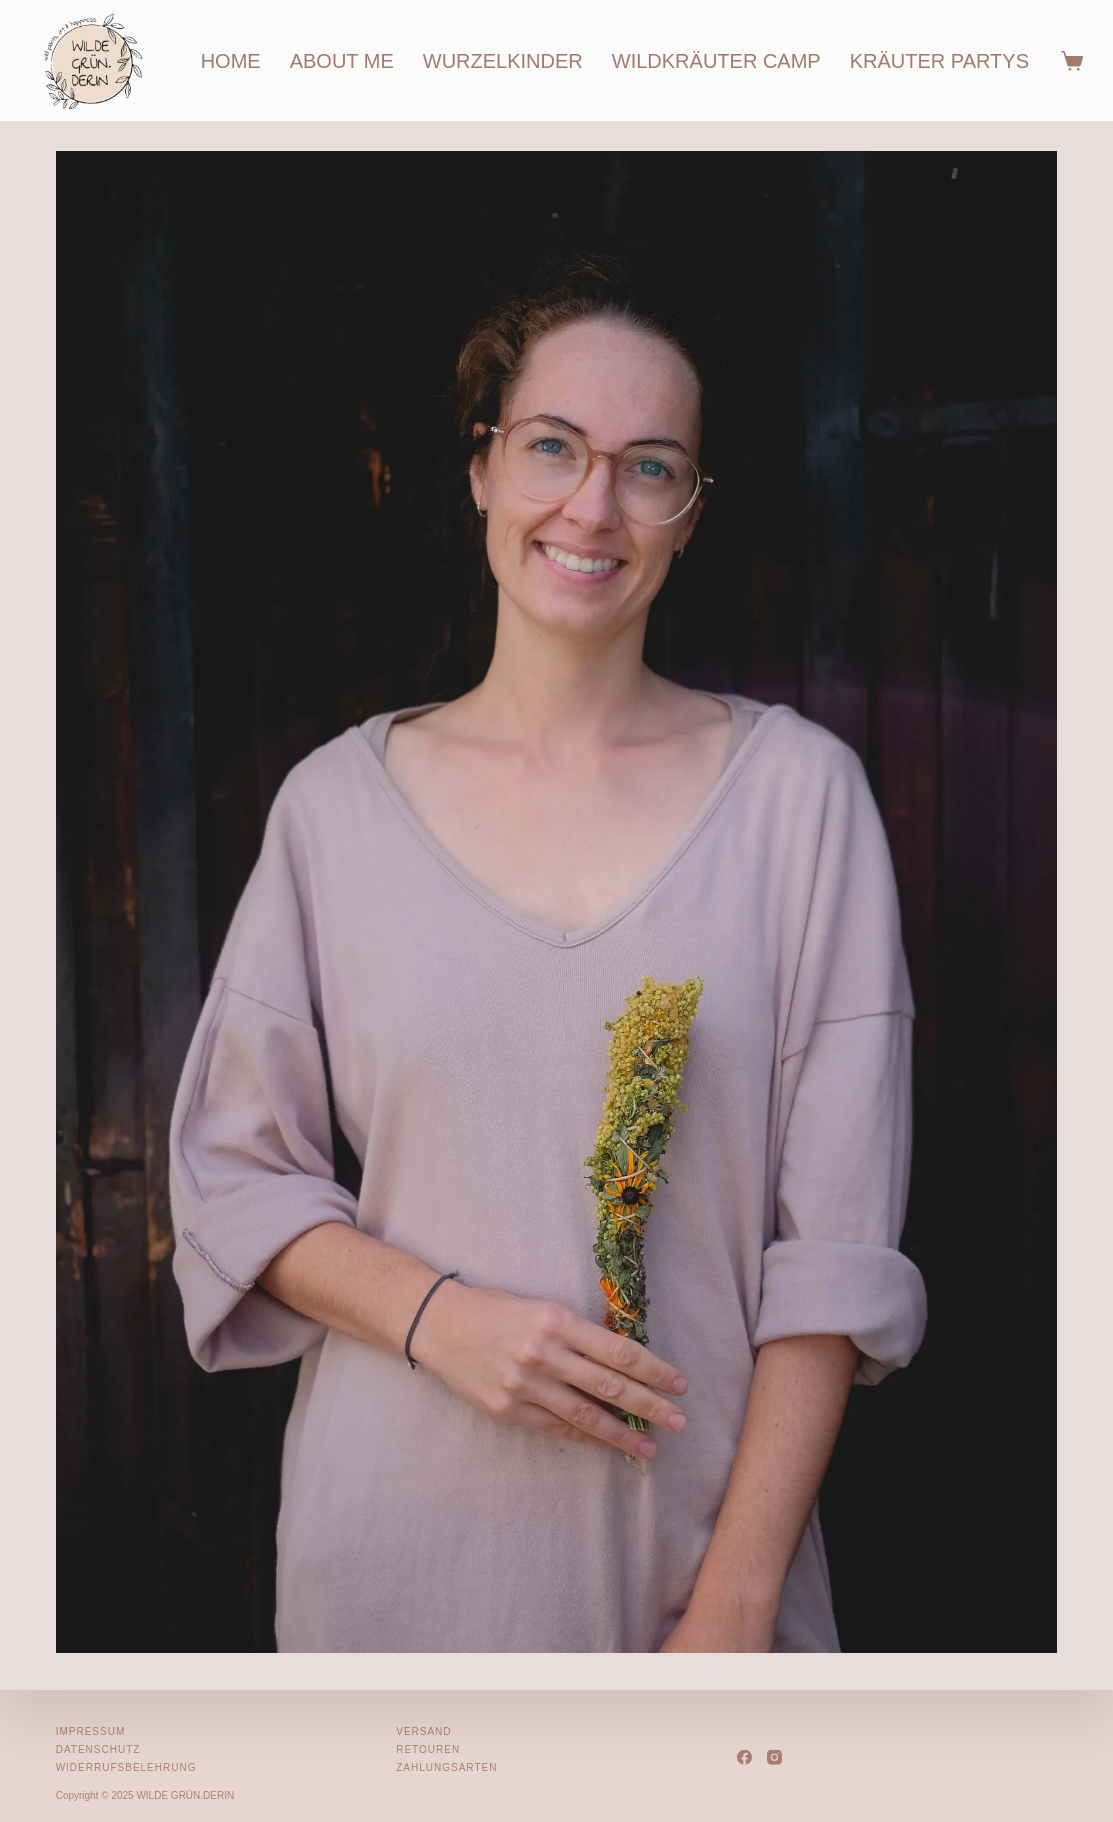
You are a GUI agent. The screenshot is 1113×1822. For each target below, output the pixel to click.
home (231, 61)
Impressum (91, 1731)
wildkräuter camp (716, 61)
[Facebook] (744, 1756)
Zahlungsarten (446, 1767)
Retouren (428, 1749)
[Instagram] (774, 1756)
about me (342, 61)
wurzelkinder (503, 61)
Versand (423, 1731)
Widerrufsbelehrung (126, 1767)
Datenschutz (98, 1749)
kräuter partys (939, 61)
